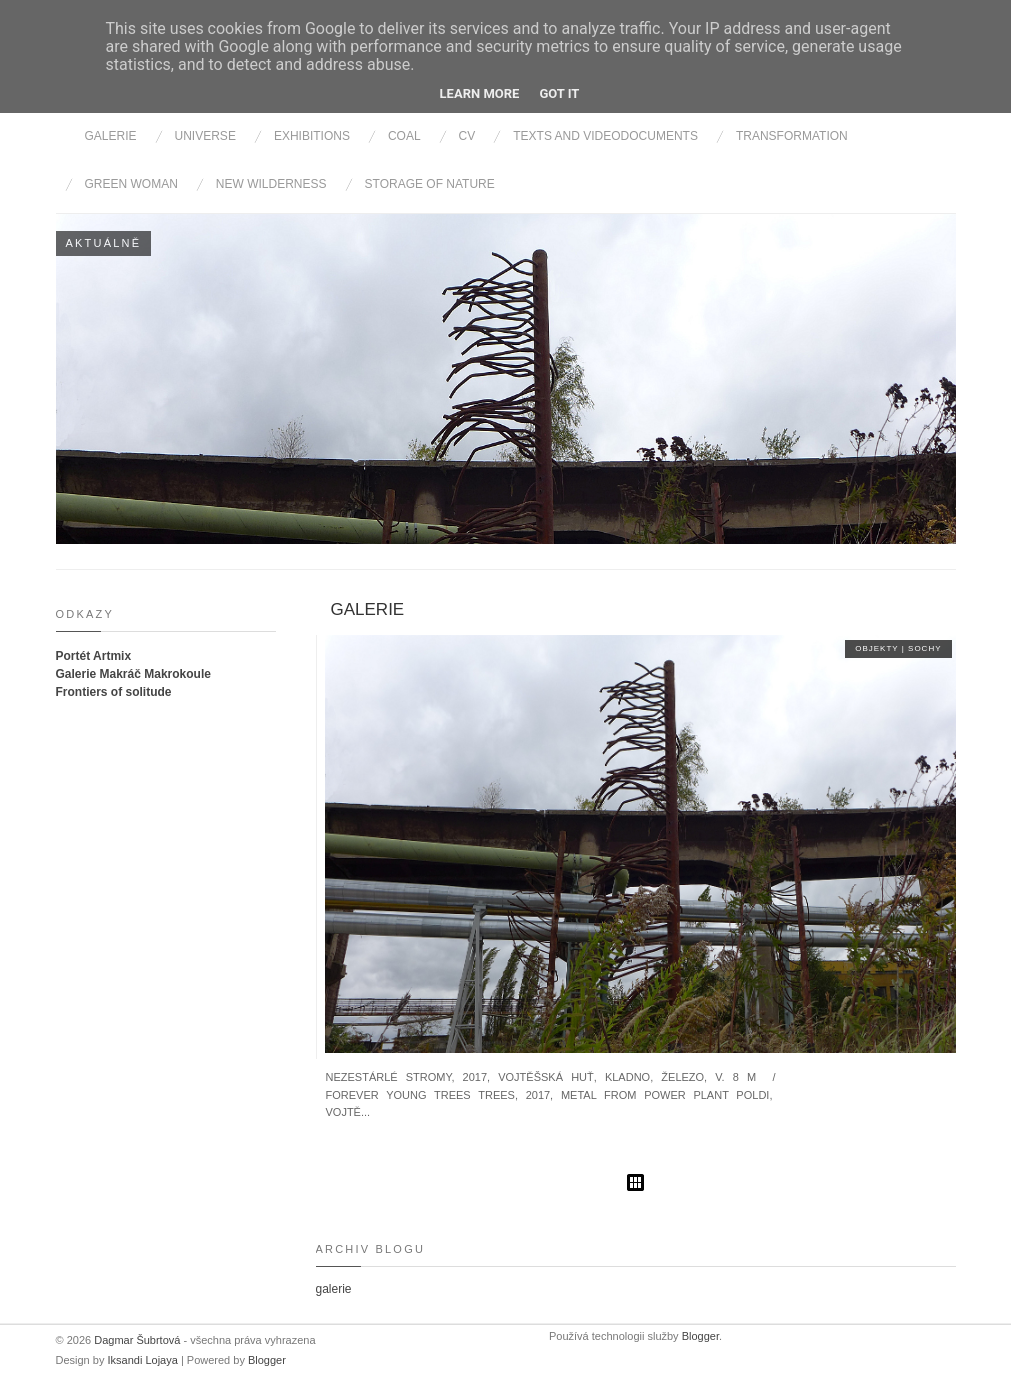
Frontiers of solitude (114, 692)
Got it (559, 93)
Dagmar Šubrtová (138, 1340)
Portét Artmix (94, 656)
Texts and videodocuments (605, 136)
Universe (205, 136)
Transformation (792, 136)
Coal (404, 136)
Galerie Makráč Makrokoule (133, 674)
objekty (878, 648)
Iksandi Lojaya (143, 1360)
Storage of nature (430, 184)
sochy (924, 648)
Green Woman (131, 184)
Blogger (267, 1360)
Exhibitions (312, 136)
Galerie (111, 136)
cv (467, 136)
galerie (368, 609)
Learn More (480, 93)
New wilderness (271, 184)
